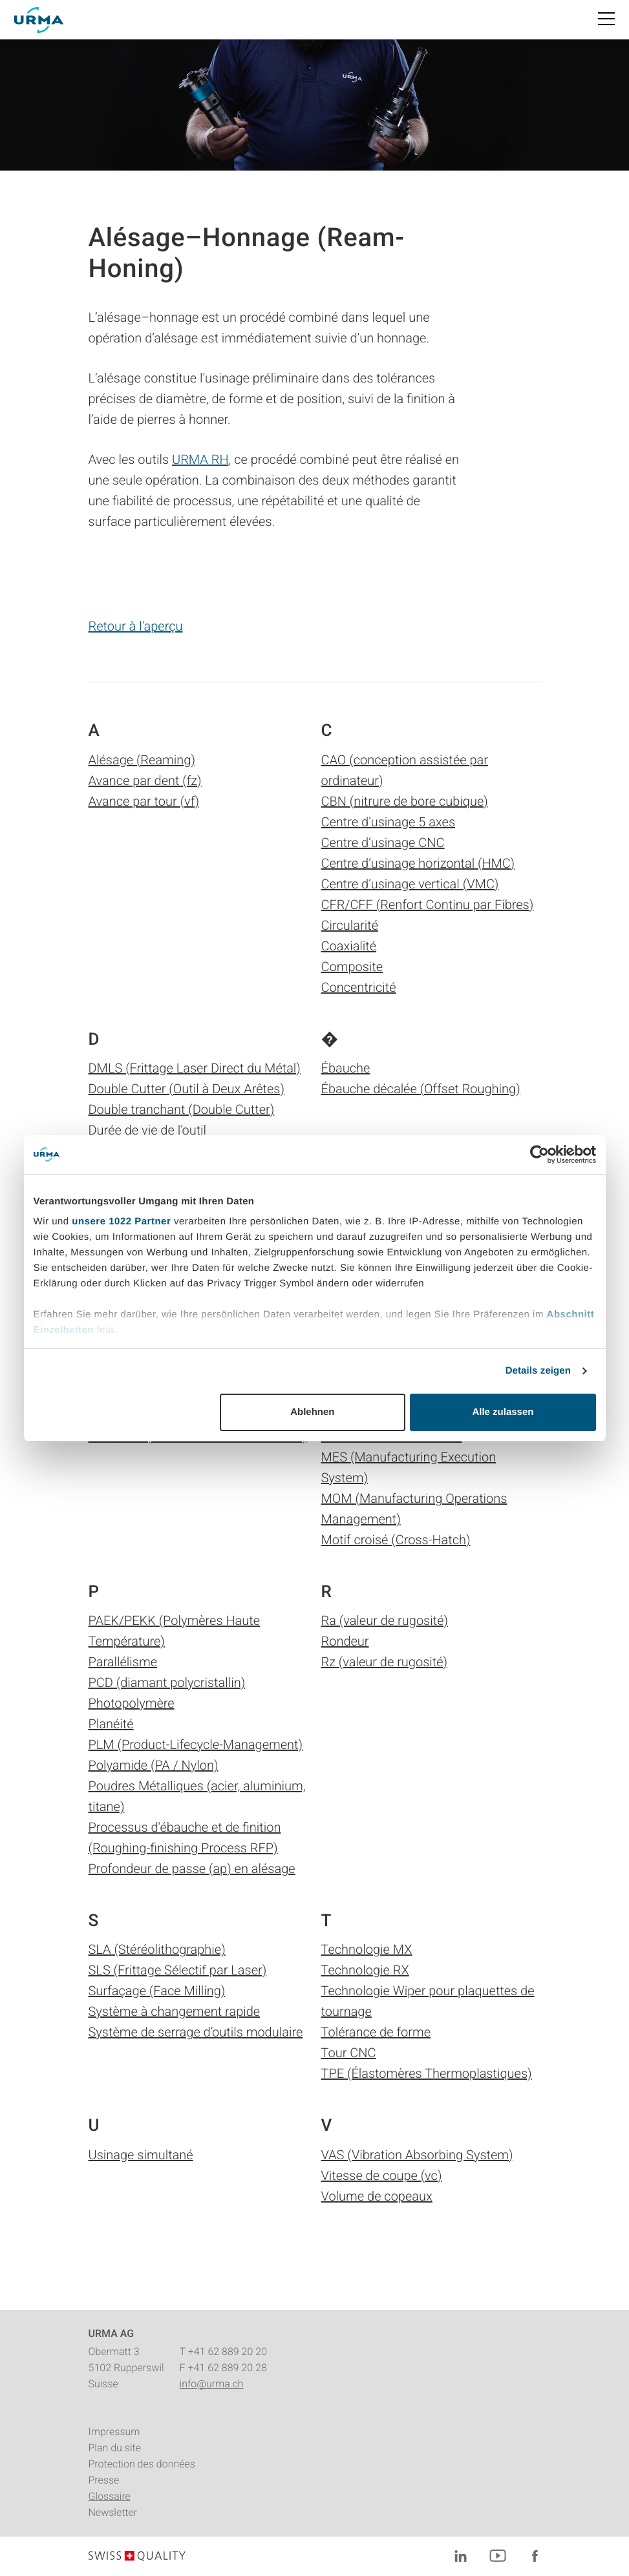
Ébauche (345, 1068)
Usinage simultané (141, 2154)
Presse (104, 2480)
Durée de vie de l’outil (148, 1130)
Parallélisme (123, 1662)
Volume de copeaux (376, 2196)
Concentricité (358, 987)
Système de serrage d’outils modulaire (196, 2032)
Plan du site (115, 2448)
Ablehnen (312, 1412)
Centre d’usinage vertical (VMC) (410, 884)
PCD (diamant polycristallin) (167, 1682)
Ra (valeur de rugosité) (385, 1620)
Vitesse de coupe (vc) (381, 2175)
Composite (352, 966)
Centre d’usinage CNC (383, 842)
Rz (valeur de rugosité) (384, 1662)
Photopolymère (132, 1703)
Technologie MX (366, 1949)
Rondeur (345, 1641)
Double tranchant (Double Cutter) (182, 1109)
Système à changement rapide (175, 2011)
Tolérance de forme (376, 2032)
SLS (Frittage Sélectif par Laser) (178, 1970)
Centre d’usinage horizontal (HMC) (418, 863)
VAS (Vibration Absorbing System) (417, 2154)
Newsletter (113, 2512)
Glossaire (110, 2496)
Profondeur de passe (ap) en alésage (192, 1868)
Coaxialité (349, 946)
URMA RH (200, 459)
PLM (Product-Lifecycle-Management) (196, 1744)
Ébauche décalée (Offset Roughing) (420, 1088)
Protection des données (142, 2464)
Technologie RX (365, 1970)
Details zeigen (538, 1370)
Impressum (114, 2431)
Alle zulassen (502, 1412)
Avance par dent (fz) (145, 780)
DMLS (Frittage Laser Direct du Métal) (195, 1068)
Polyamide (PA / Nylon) (154, 1765)
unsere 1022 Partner (121, 1221)
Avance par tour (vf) (144, 801)
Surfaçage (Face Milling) (157, 1990)
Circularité (350, 925)
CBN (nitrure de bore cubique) (404, 801)
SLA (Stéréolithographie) (157, 1949)
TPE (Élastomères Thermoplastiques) (426, 2073)
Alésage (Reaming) (142, 760)
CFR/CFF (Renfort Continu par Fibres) (427, 904)
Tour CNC (348, 2052)
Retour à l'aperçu (136, 626)
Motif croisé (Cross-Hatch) (396, 1539)
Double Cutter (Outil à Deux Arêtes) (187, 1088)
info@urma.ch (212, 2384)
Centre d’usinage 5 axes (388, 822)
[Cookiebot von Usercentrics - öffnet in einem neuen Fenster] (539, 1154)
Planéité (111, 1724)
